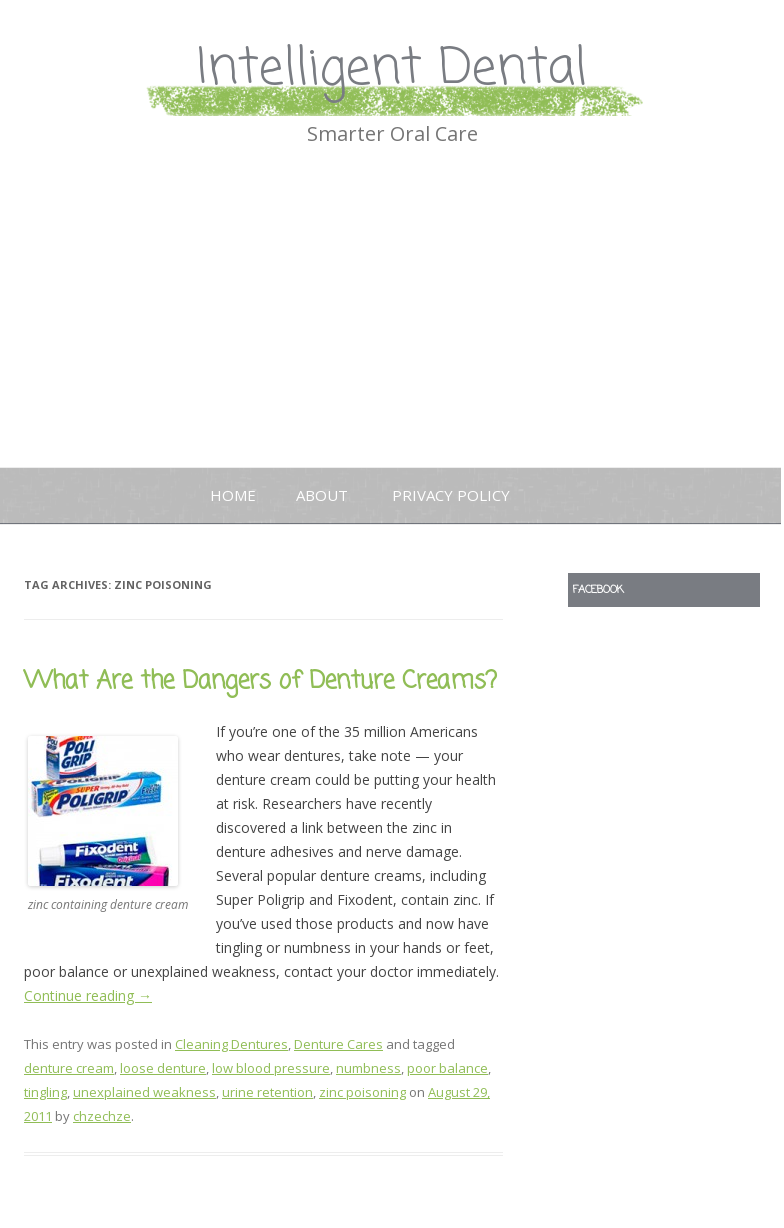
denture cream (69, 1068)
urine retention (267, 1092)
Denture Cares (338, 1044)
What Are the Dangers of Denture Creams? (260, 681)
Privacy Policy (451, 495)
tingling (45, 1092)
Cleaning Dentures (231, 1044)
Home (233, 495)
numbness (368, 1068)
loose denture (163, 1068)
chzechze (102, 1116)
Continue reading (88, 995)
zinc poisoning (362, 1092)
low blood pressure (271, 1068)
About (322, 495)
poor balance (447, 1068)
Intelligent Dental (392, 69)
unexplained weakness (144, 1092)
